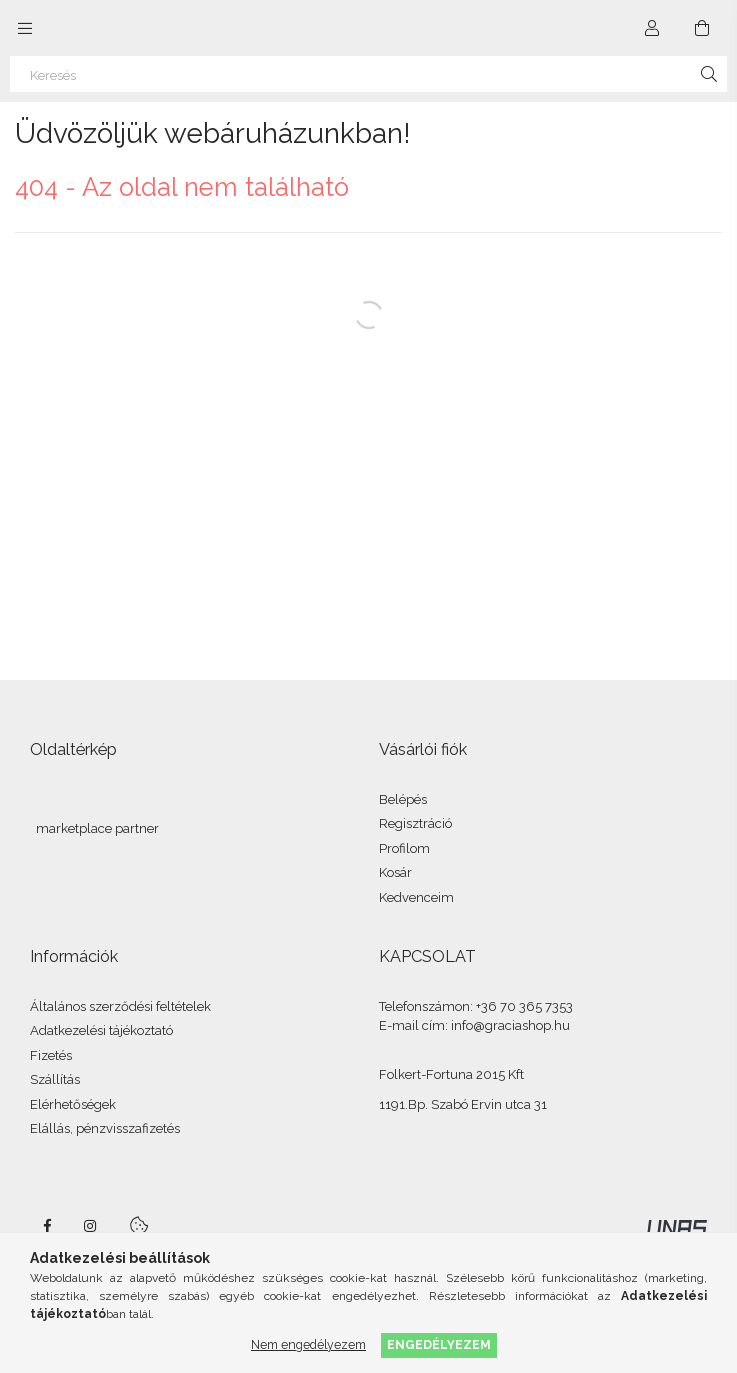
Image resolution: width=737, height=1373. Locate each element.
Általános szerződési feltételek (120, 1006)
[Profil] (652, 28)
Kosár (395, 872)
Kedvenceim (416, 897)
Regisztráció (415, 823)
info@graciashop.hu (510, 1025)
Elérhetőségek (73, 1104)
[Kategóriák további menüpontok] (25, 28)
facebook (47, 1226)
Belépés (403, 799)
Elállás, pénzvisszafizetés (105, 1128)
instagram (91, 1226)
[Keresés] (368, 74)
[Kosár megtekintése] (702, 28)
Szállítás (55, 1079)
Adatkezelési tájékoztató (101, 1030)
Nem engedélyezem (308, 1344)
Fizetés (51, 1055)
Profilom (404, 848)
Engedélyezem (439, 1344)
